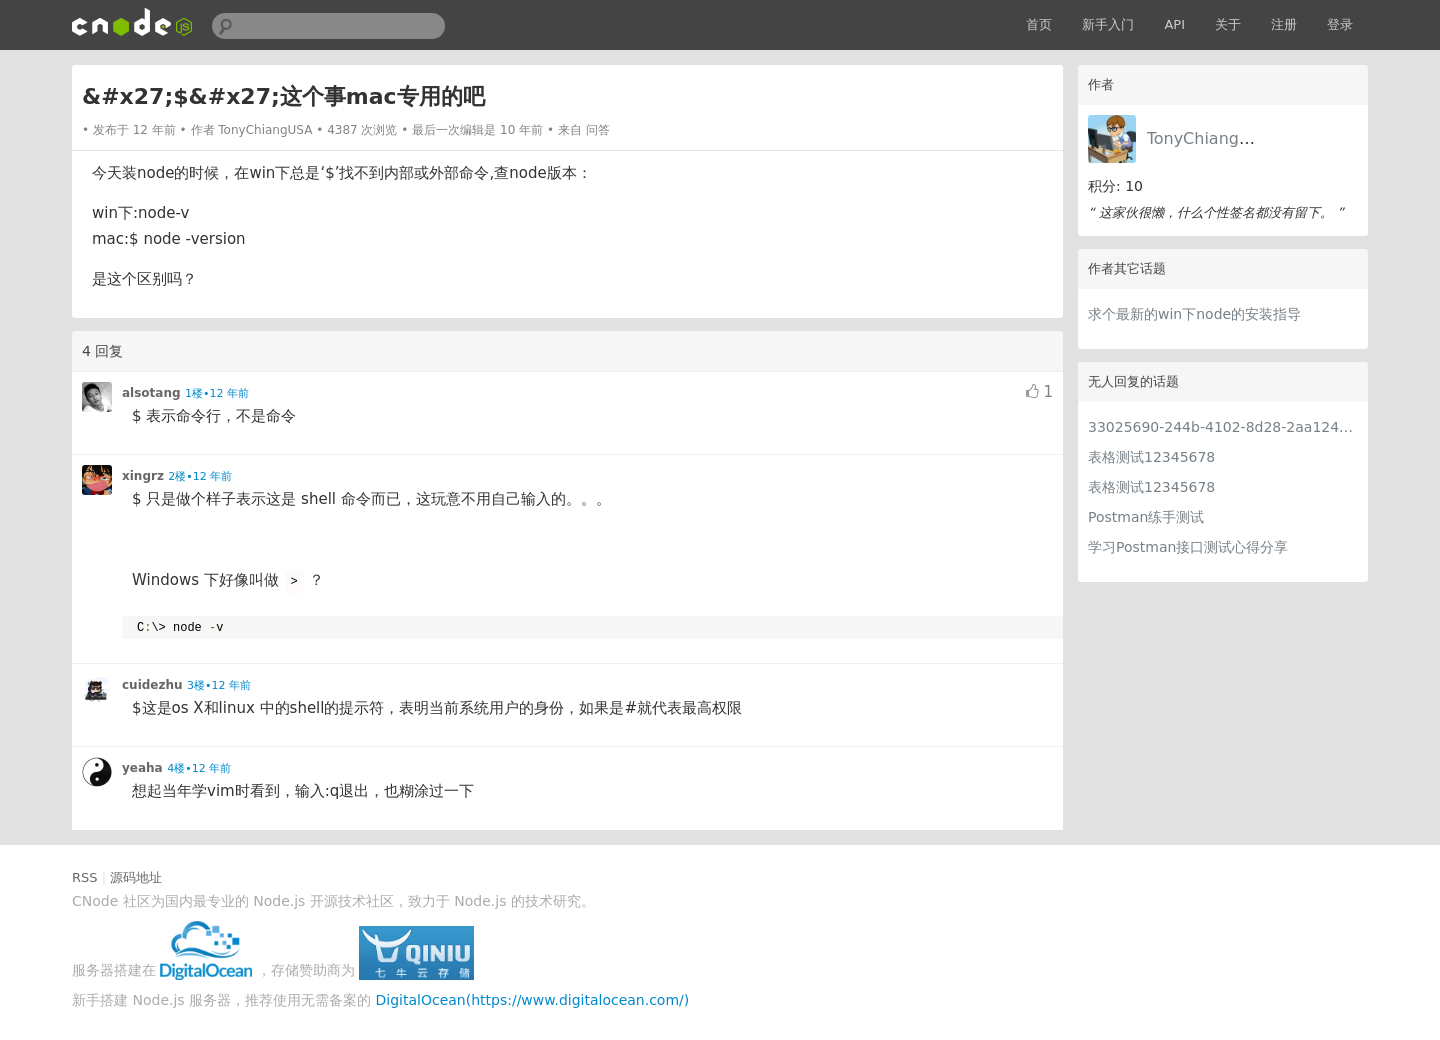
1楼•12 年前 (217, 393)
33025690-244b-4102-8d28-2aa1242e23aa (1223, 427)
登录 (1340, 24)
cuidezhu (152, 685)
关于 (1228, 24)
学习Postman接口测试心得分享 (1188, 547)
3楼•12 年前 (219, 685)
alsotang (151, 393)
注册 (1284, 24)
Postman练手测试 (1146, 517)
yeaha (142, 768)
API (1174, 24)
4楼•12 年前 (199, 768)
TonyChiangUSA (1209, 138)
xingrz (143, 476)
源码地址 (136, 877)
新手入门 (1108, 24)
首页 (1039, 24)
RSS (85, 877)
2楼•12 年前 (200, 476)
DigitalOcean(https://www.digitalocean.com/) (533, 1000)
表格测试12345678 (1151, 457)
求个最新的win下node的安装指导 (1194, 314)
